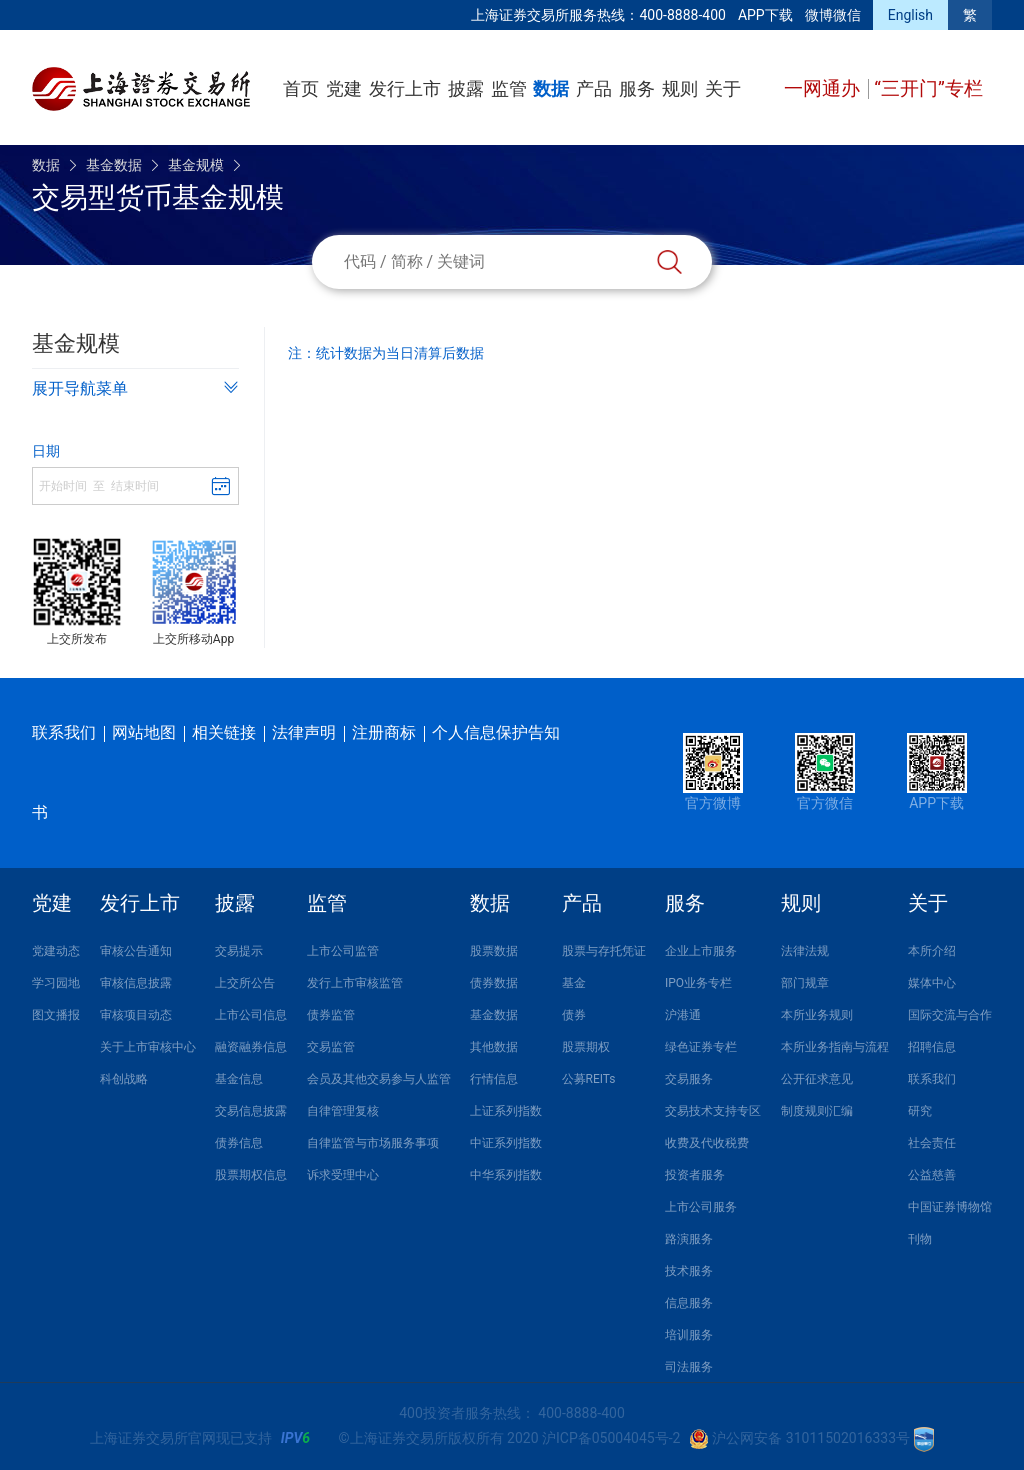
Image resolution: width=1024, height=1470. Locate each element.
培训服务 (689, 1335)
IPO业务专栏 (698, 983)
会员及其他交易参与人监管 (379, 1079)
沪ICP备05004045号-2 (611, 1438)
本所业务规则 (817, 1015)
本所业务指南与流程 (835, 1047)
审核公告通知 (136, 951)
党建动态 (56, 951)
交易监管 (331, 1047)
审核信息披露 (136, 983)
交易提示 (239, 951)
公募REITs (589, 1079)
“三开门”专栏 (928, 88)
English (910, 15)
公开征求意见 (817, 1079)
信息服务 (689, 1303)
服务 (637, 88)
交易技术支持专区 (713, 1111)
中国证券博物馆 (950, 1207)
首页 (301, 88)
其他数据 (494, 1047)
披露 (466, 88)
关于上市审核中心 (148, 1047)
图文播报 (56, 1015)
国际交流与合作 (950, 1015)
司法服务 (689, 1367)
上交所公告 (245, 983)
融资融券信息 (251, 1047)
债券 (574, 1015)
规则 (680, 88)
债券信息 (239, 1143)
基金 (574, 983)
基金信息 (239, 1079)
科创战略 (124, 1079)
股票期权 (586, 1047)
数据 (551, 88)
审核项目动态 (136, 1015)
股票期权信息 (251, 1175)
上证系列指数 (506, 1111)
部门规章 (805, 983)
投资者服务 (695, 1175)
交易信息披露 (251, 1111)
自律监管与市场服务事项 (373, 1143)
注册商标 (384, 732)
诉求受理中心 (343, 1175)
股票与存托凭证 (604, 951)
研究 (920, 1111)
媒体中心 (932, 983)
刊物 (920, 1239)
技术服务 (689, 1271)
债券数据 (494, 983)
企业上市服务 (701, 951)
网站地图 (144, 732)
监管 (509, 88)
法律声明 (304, 732)
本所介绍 (932, 951)
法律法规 (805, 951)
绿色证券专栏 (701, 1047)
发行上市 (405, 88)
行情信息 (494, 1079)
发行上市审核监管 (355, 983)
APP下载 (765, 15)
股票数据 (494, 951)
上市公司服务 (701, 1207)
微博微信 (833, 15)
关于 (723, 88)
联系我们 (64, 732)
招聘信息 (932, 1047)
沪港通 (683, 1015)
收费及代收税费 (707, 1143)
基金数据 (114, 165)
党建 (344, 88)
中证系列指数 (506, 1143)
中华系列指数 (506, 1175)
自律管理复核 (343, 1111)
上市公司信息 (251, 1015)
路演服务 (689, 1239)
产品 (594, 88)
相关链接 (224, 732)
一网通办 (824, 88)
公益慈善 (932, 1175)
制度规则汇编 (817, 1111)
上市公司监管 (343, 951)
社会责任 (932, 1143)
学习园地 (56, 983)
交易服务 (689, 1079)
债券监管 (331, 1015)
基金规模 (196, 165)
